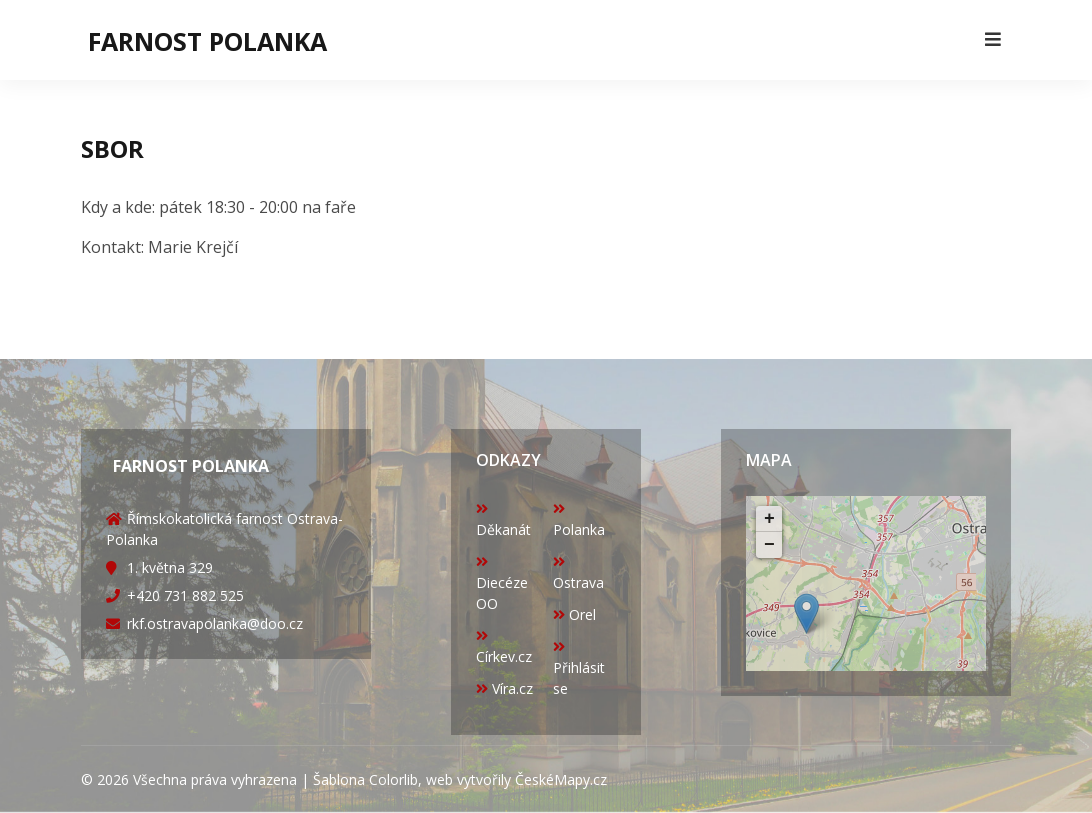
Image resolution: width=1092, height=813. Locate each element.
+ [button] (769, 519)
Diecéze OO (502, 584)
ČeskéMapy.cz (561, 779)
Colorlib (393, 779)
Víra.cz (504, 688)
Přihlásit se (579, 669)
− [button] (769, 545)
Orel (574, 614)
